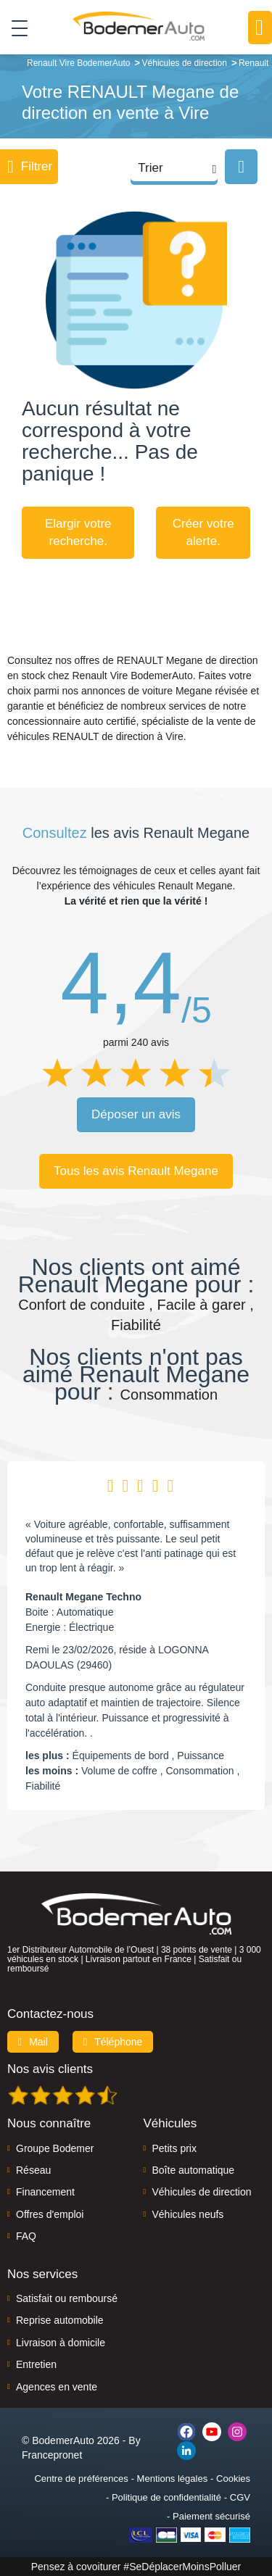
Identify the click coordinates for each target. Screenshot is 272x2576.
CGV (240, 2497)
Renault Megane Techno (83, 1597)
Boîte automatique (193, 2170)
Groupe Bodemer (55, 2148)
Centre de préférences (81, 2478)
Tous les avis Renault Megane (136, 1171)
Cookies (233, 2478)
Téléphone (113, 2042)
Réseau (33, 2170)
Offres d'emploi (49, 2214)
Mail (33, 2042)
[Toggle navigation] (14, 27)
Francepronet (52, 2455)
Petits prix (174, 2148)
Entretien (36, 2364)
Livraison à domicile (60, 2342)
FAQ (26, 2236)
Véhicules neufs (188, 2214)
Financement (45, 2192)
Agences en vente (56, 2387)
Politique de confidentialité (166, 2497)
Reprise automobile (60, 2320)
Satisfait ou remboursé (67, 2298)
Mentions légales (172, 2478)
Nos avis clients (50, 2069)
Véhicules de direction (202, 2192)
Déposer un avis (136, 1114)
